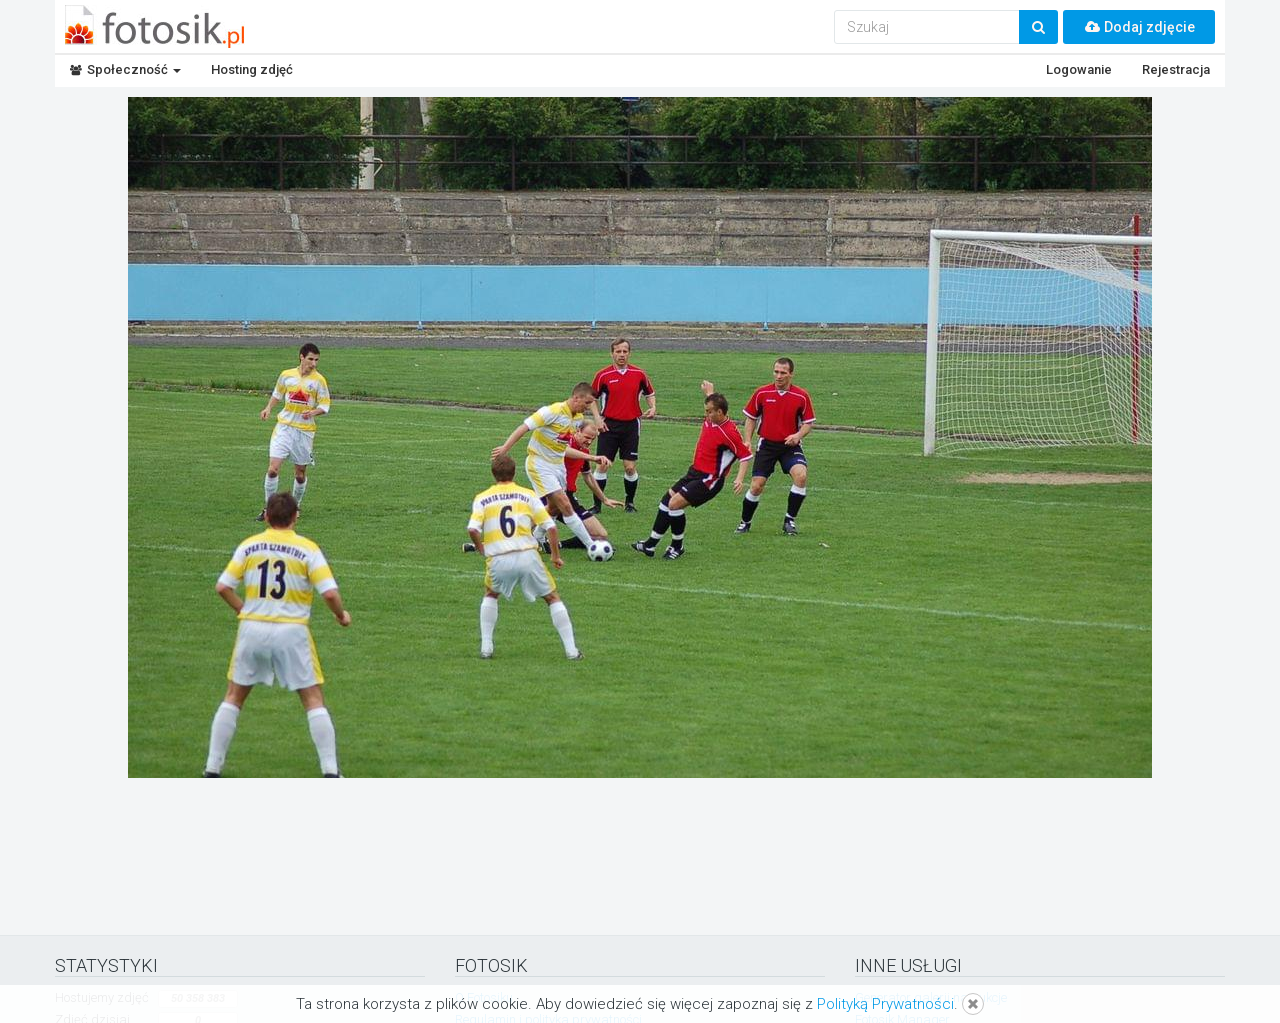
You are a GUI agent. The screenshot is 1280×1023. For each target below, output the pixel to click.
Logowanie (1079, 69)
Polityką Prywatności (885, 1004)
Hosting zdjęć (252, 69)
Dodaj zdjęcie (1139, 27)
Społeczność (125, 69)
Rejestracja (1176, 69)
